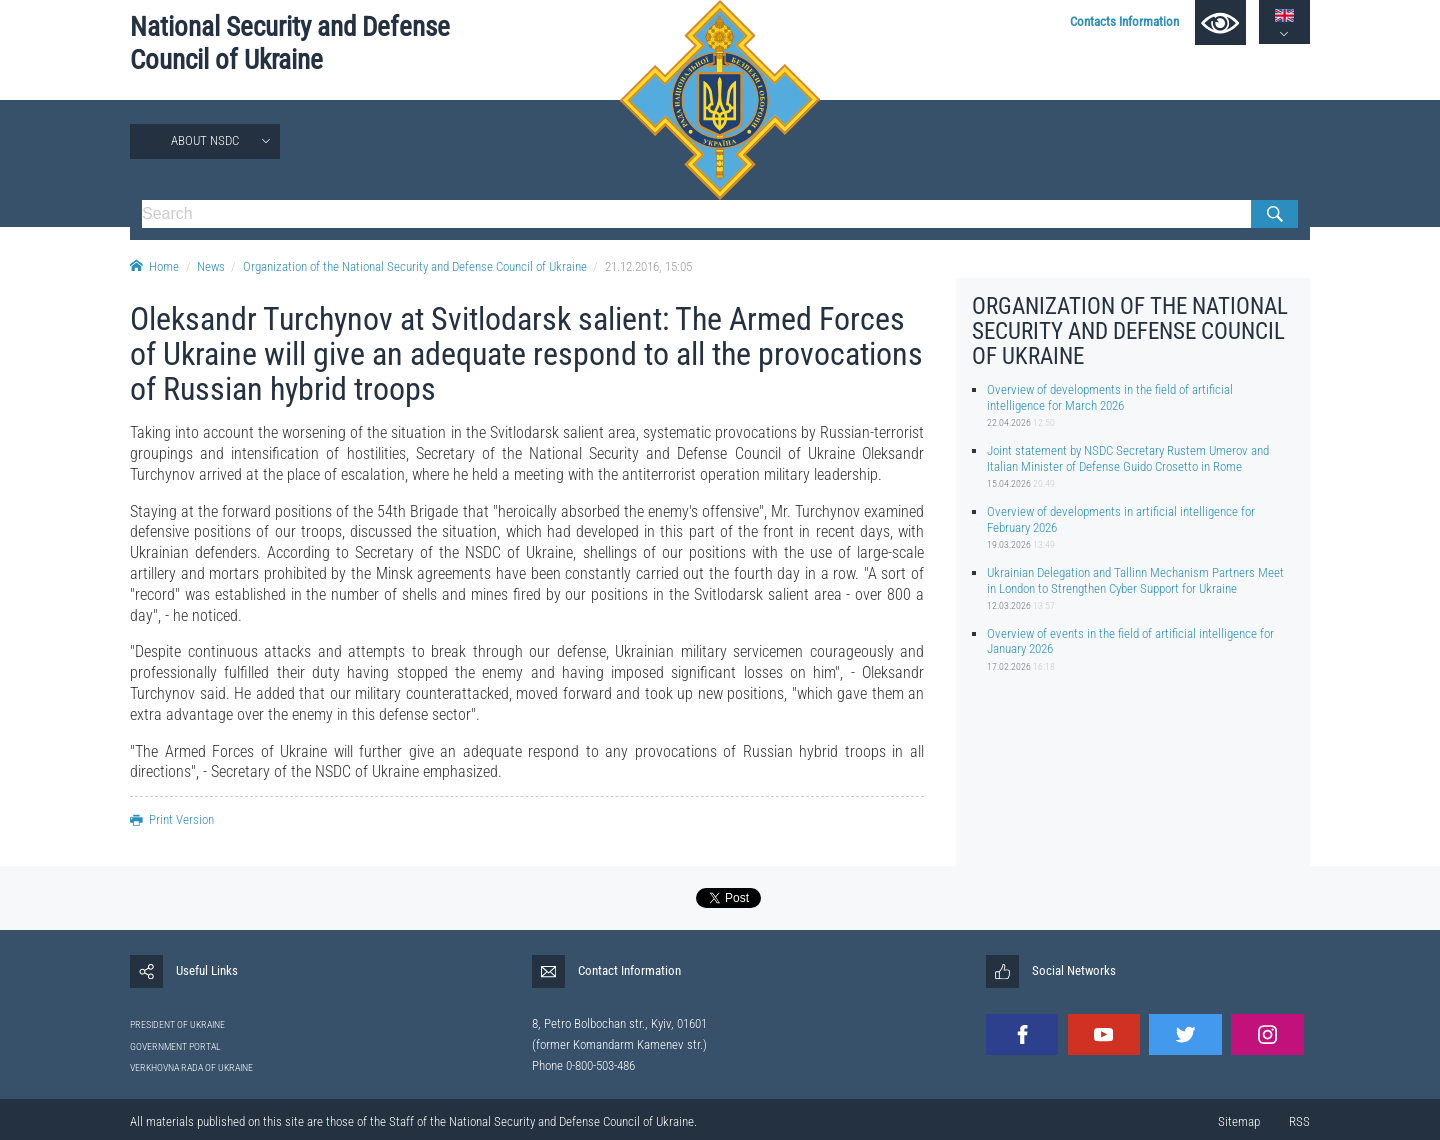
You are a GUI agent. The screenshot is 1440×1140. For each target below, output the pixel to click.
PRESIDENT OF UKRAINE (177, 1024)
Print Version (172, 819)
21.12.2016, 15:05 (648, 266)
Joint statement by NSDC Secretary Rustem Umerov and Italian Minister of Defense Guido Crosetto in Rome (1128, 458)
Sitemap (1239, 1121)
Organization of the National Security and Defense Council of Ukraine (415, 266)
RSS (1299, 1121)
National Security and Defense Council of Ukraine (290, 43)
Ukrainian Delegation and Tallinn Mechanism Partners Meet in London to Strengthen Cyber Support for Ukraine (1135, 580)
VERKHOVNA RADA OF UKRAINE (191, 1067)
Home (154, 266)
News (211, 266)
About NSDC (205, 140)
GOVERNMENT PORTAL (175, 1046)
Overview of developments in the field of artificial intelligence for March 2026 (1110, 397)
